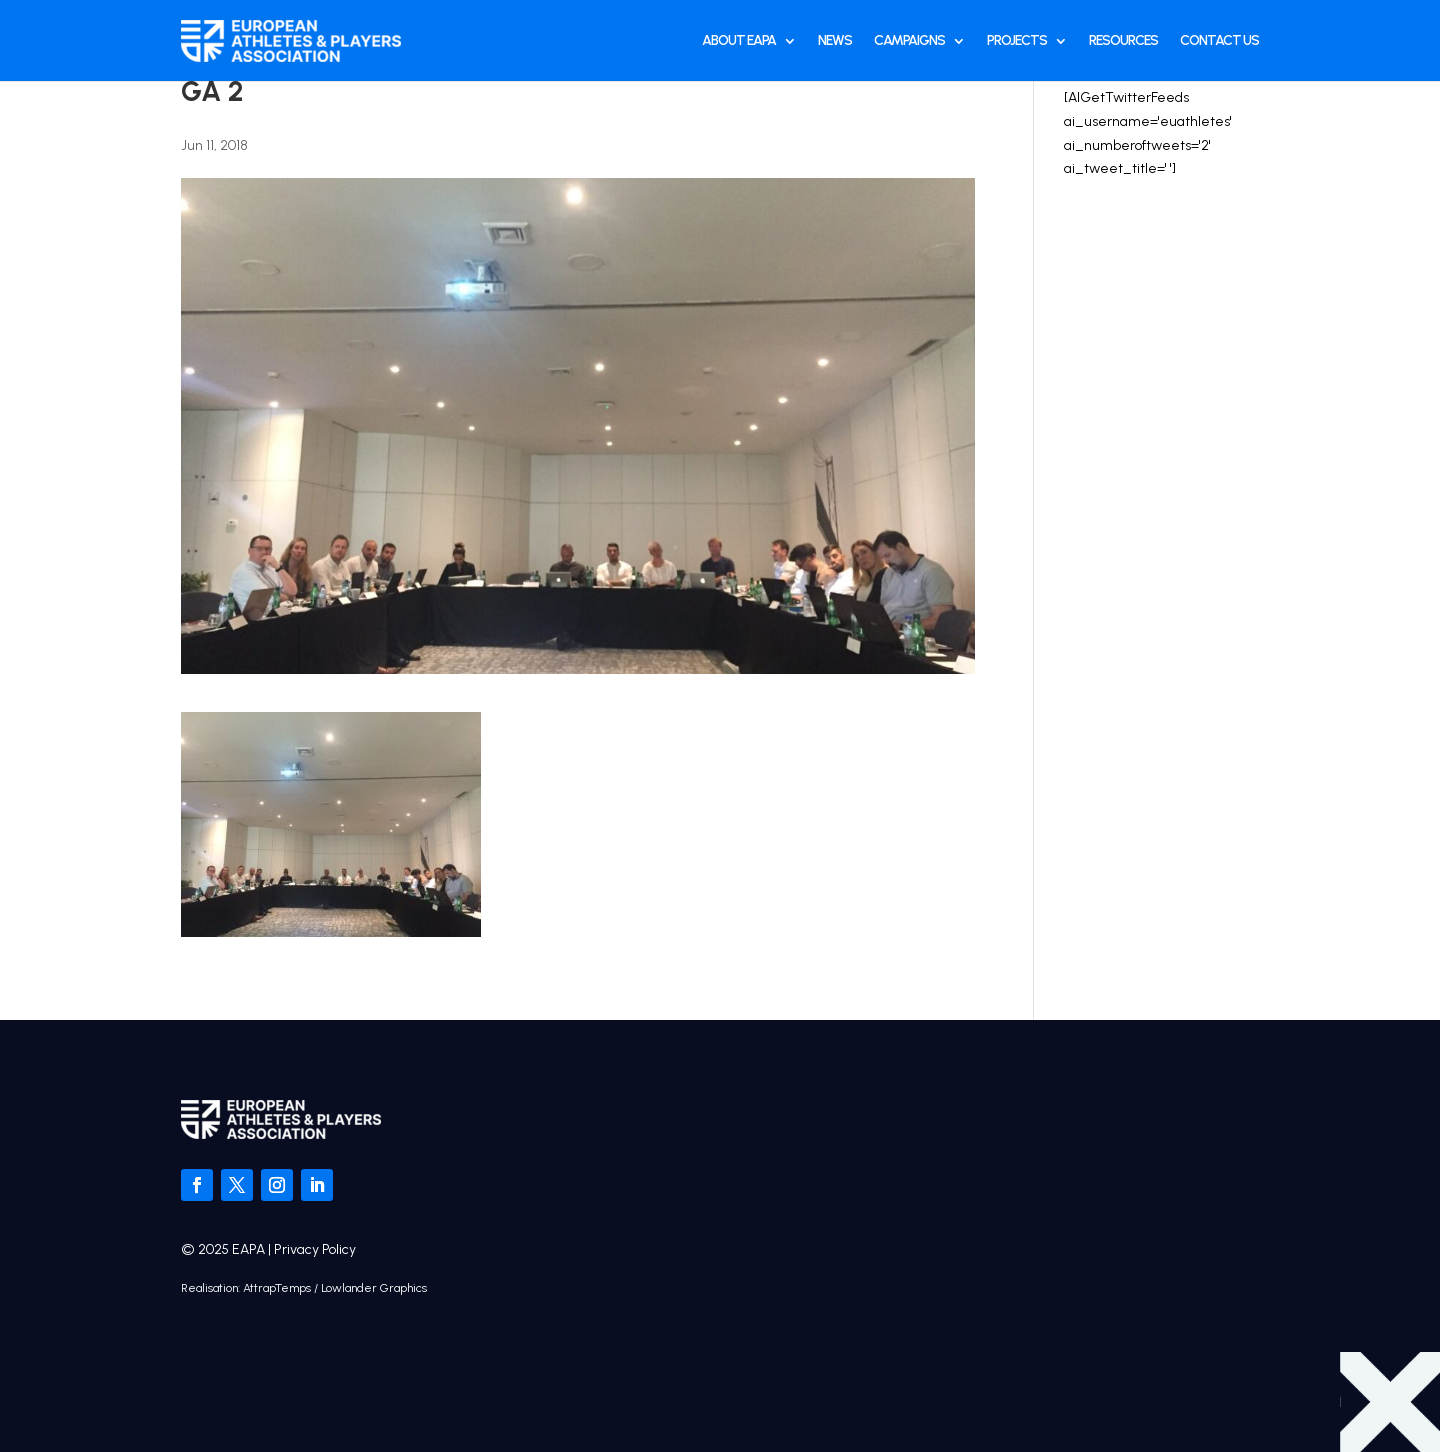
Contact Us (1219, 40)
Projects (1017, 40)
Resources (1123, 40)
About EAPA (739, 40)
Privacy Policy (315, 1249)
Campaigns (909, 40)
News (835, 40)
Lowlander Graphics (374, 1288)
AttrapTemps (277, 1288)
